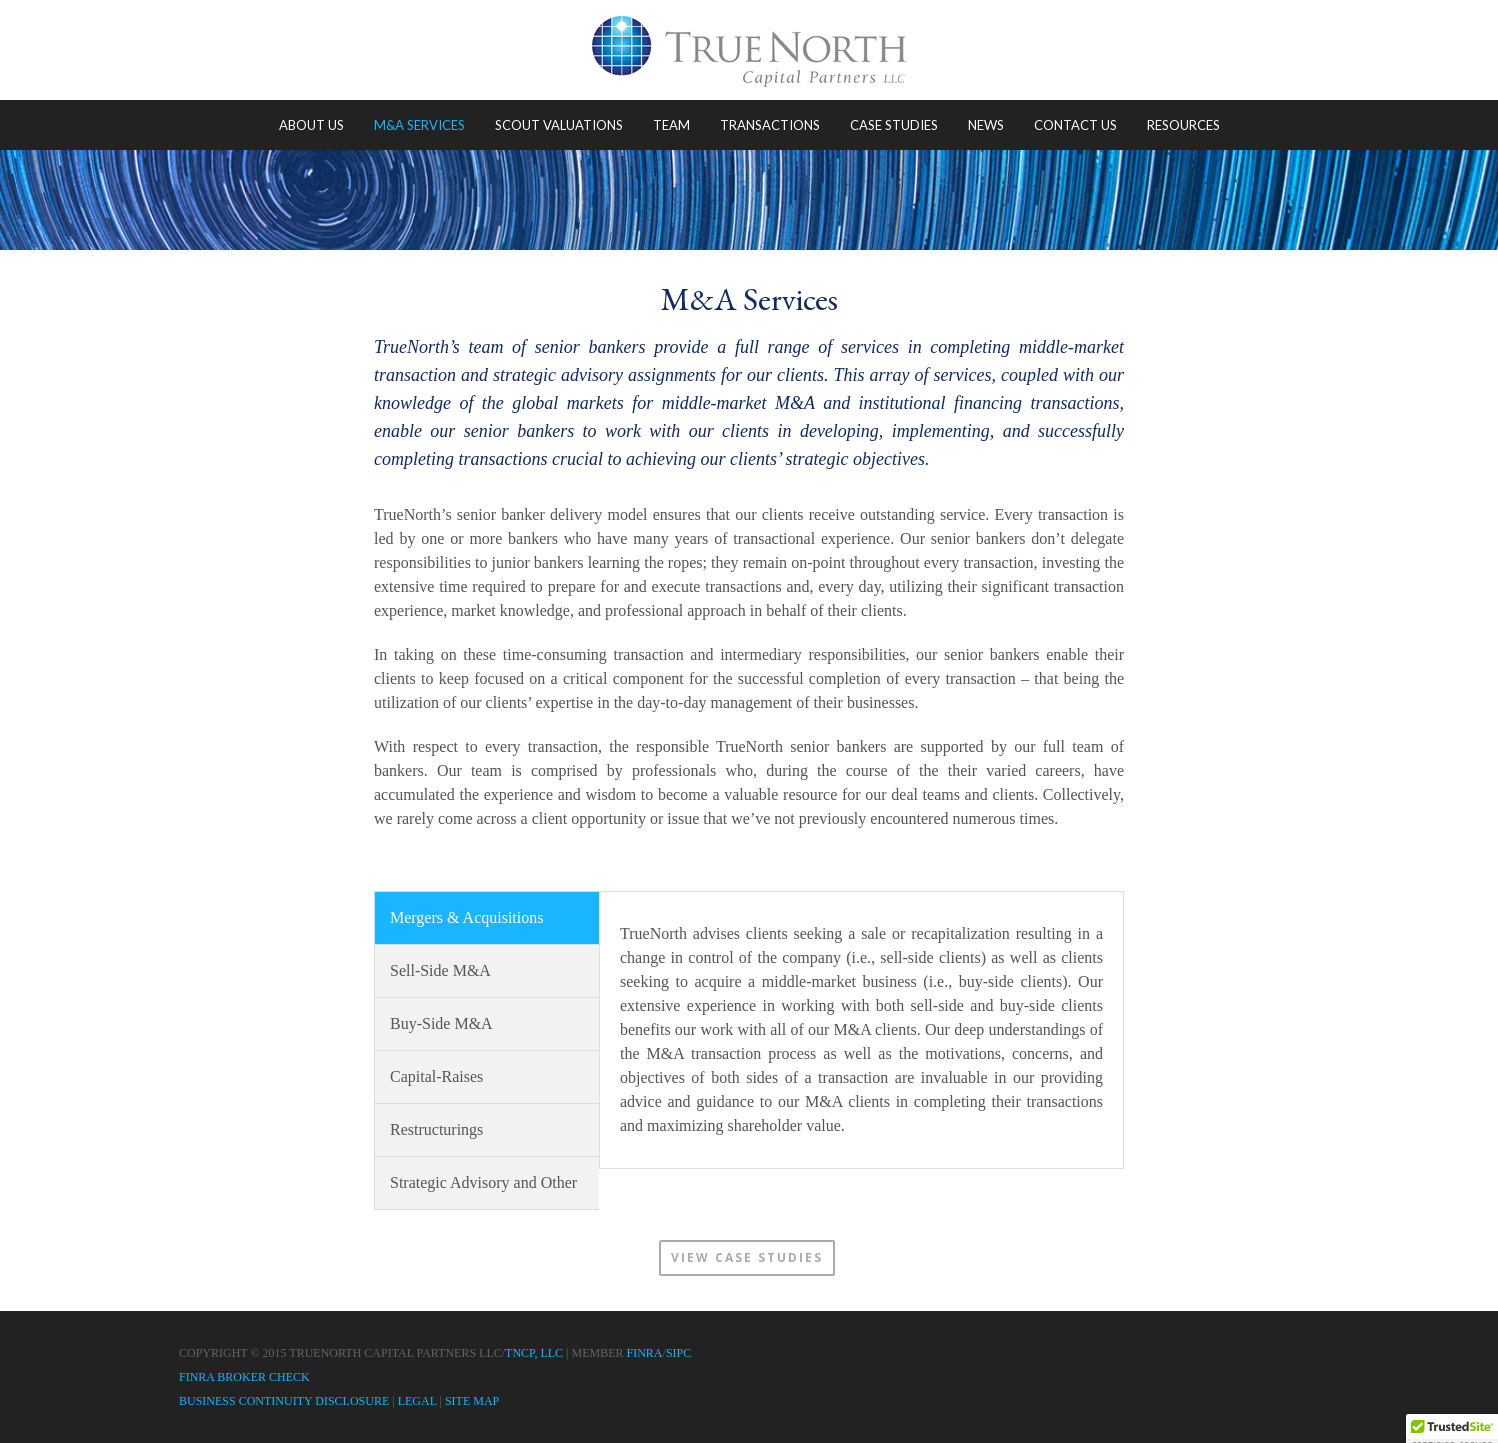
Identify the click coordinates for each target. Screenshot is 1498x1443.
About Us (311, 125)
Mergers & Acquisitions (466, 917)
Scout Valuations (559, 125)
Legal (417, 1401)
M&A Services (419, 125)
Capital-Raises (436, 1076)
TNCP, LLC (534, 1353)
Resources (1183, 125)
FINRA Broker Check (244, 1377)
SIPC (678, 1353)
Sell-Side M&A (440, 970)
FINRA (645, 1353)
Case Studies (894, 125)
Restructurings (436, 1129)
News (986, 125)
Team (671, 125)
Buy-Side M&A (441, 1023)
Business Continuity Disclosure (284, 1401)
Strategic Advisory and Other (483, 1182)
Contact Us (1075, 125)
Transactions (770, 125)
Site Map (472, 1401)
